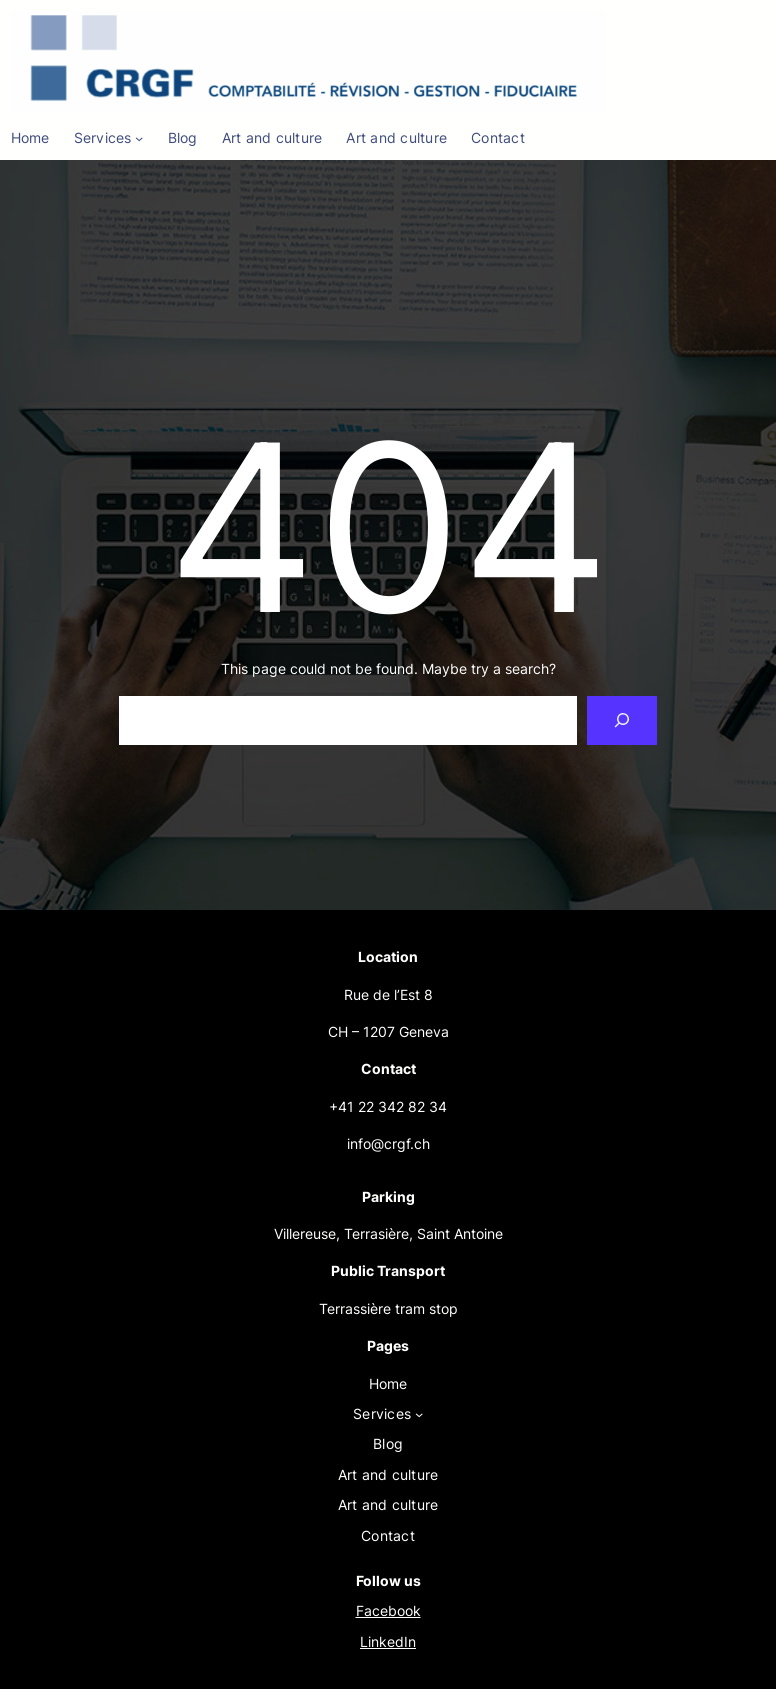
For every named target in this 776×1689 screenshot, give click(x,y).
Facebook (388, 1610)
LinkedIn (388, 1641)
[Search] (622, 720)
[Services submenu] (139, 138)
